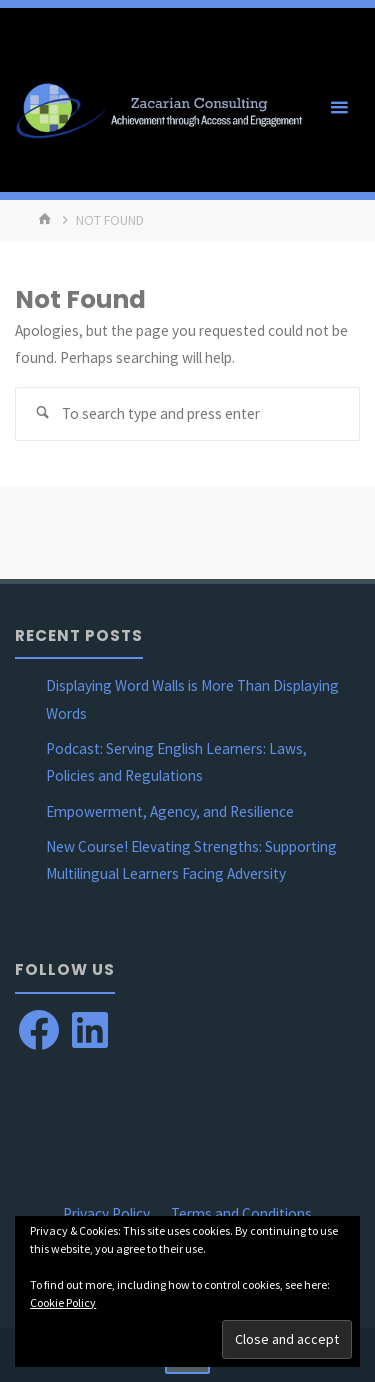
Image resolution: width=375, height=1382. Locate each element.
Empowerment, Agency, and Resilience (170, 811)
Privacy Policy (106, 1213)
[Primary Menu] (339, 108)
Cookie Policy (63, 1302)
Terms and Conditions (241, 1213)
